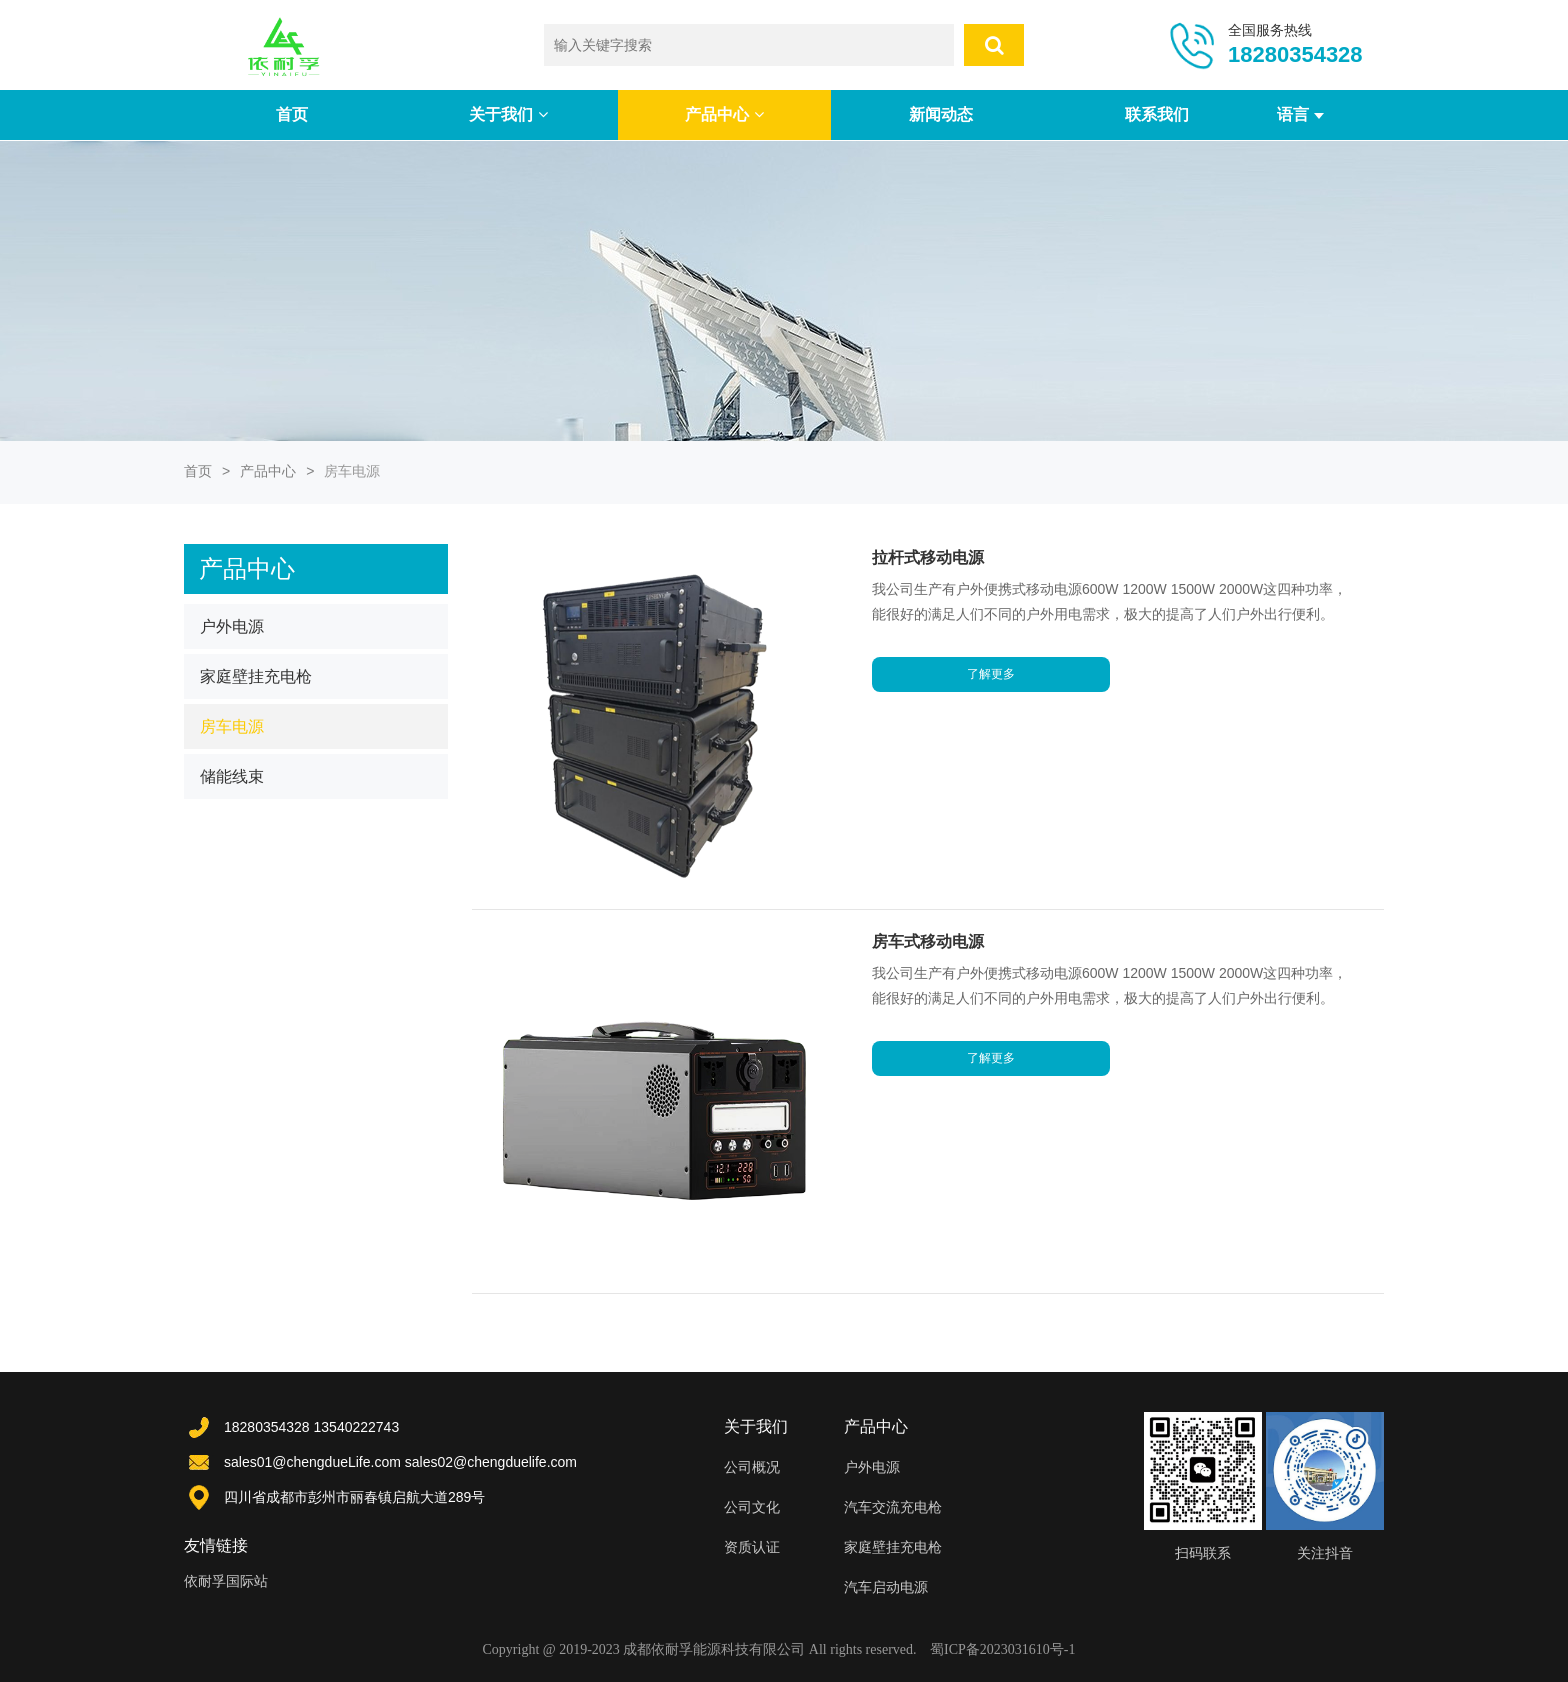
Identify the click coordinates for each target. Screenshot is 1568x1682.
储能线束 (232, 776)
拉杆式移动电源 (929, 557)
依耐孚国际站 (226, 1581)
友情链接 (216, 1545)
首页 (292, 114)
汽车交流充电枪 (893, 1507)
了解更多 (992, 699)
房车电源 (232, 726)
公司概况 (752, 1467)
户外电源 (232, 626)
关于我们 (508, 114)
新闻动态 (941, 114)
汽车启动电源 (886, 1587)
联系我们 (1157, 114)
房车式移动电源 (929, 941)
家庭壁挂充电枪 (256, 676)
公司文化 (752, 1507)
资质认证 (752, 1547)
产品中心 (724, 114)
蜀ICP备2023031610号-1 (1002, 1649)
